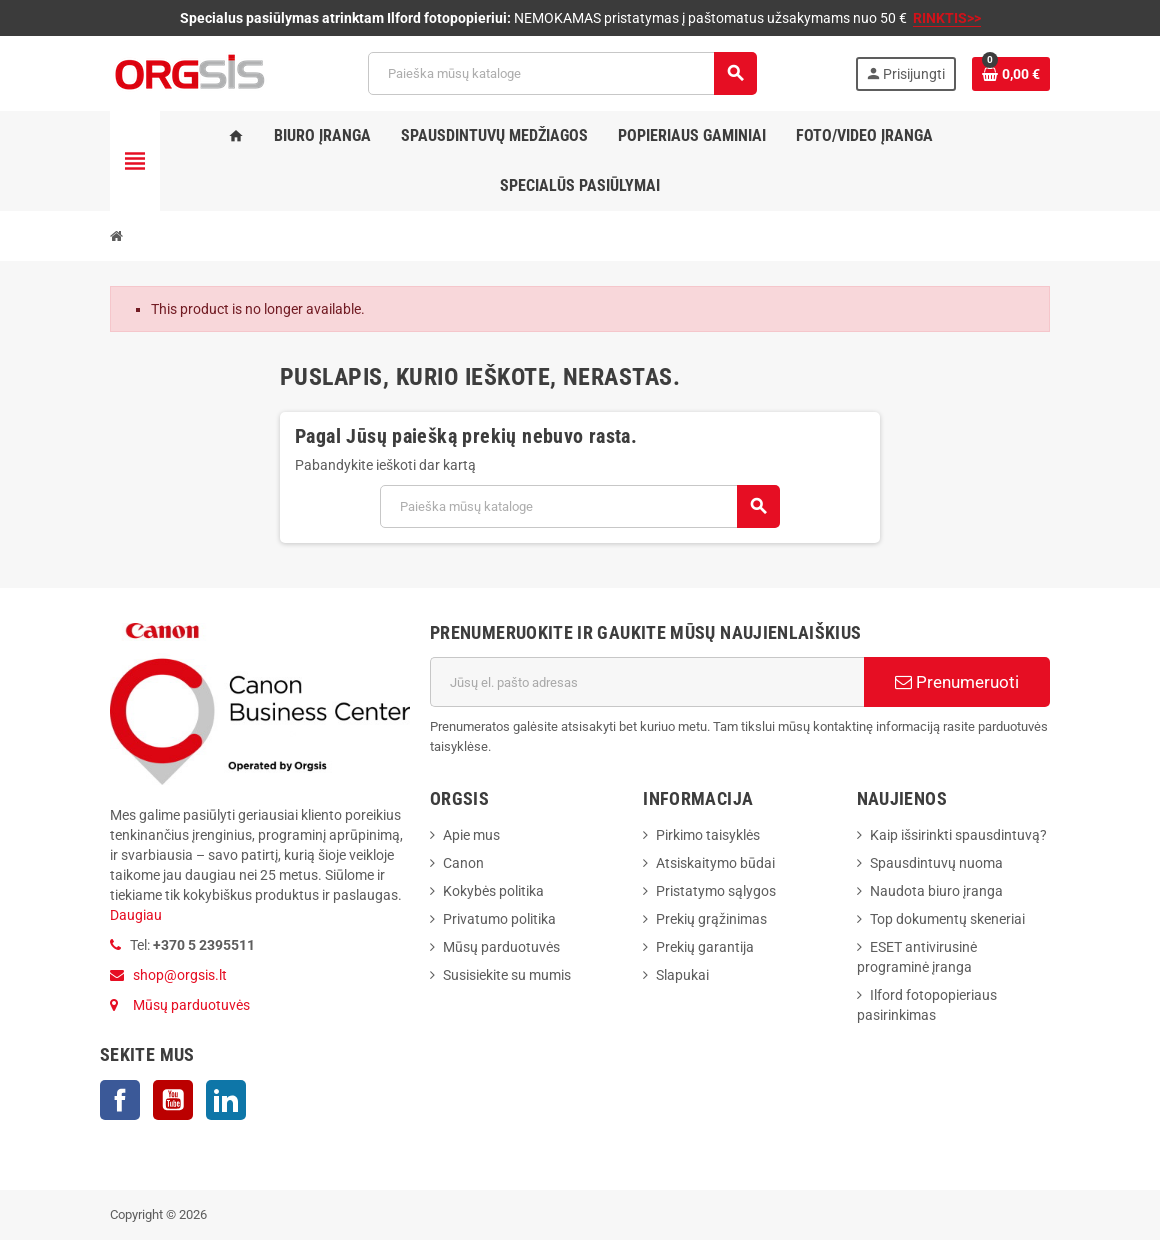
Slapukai (682, 975)
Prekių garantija (705, 947)
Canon (463, 863)
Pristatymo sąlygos (716, 891)
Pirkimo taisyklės (708, 835)
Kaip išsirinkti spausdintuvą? (958, 835)
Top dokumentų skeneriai (947, 919)
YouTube (173, 1100)
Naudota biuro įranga (936, 891)
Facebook (120, 1100)
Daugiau (136, 915)
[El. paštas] (647, 682)
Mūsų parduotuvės (191, 1005)
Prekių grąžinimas (711, 919)
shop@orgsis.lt (180, 975)
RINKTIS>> (947, 18)
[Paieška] (562, 73)
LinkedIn (226, 1100)
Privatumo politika (499, 919)
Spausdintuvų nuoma (936, 863)
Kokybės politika (493, 891)
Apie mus (471, 835)
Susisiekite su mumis (507, 975)
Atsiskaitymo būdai (715, 863)
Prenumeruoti (957, 682)
